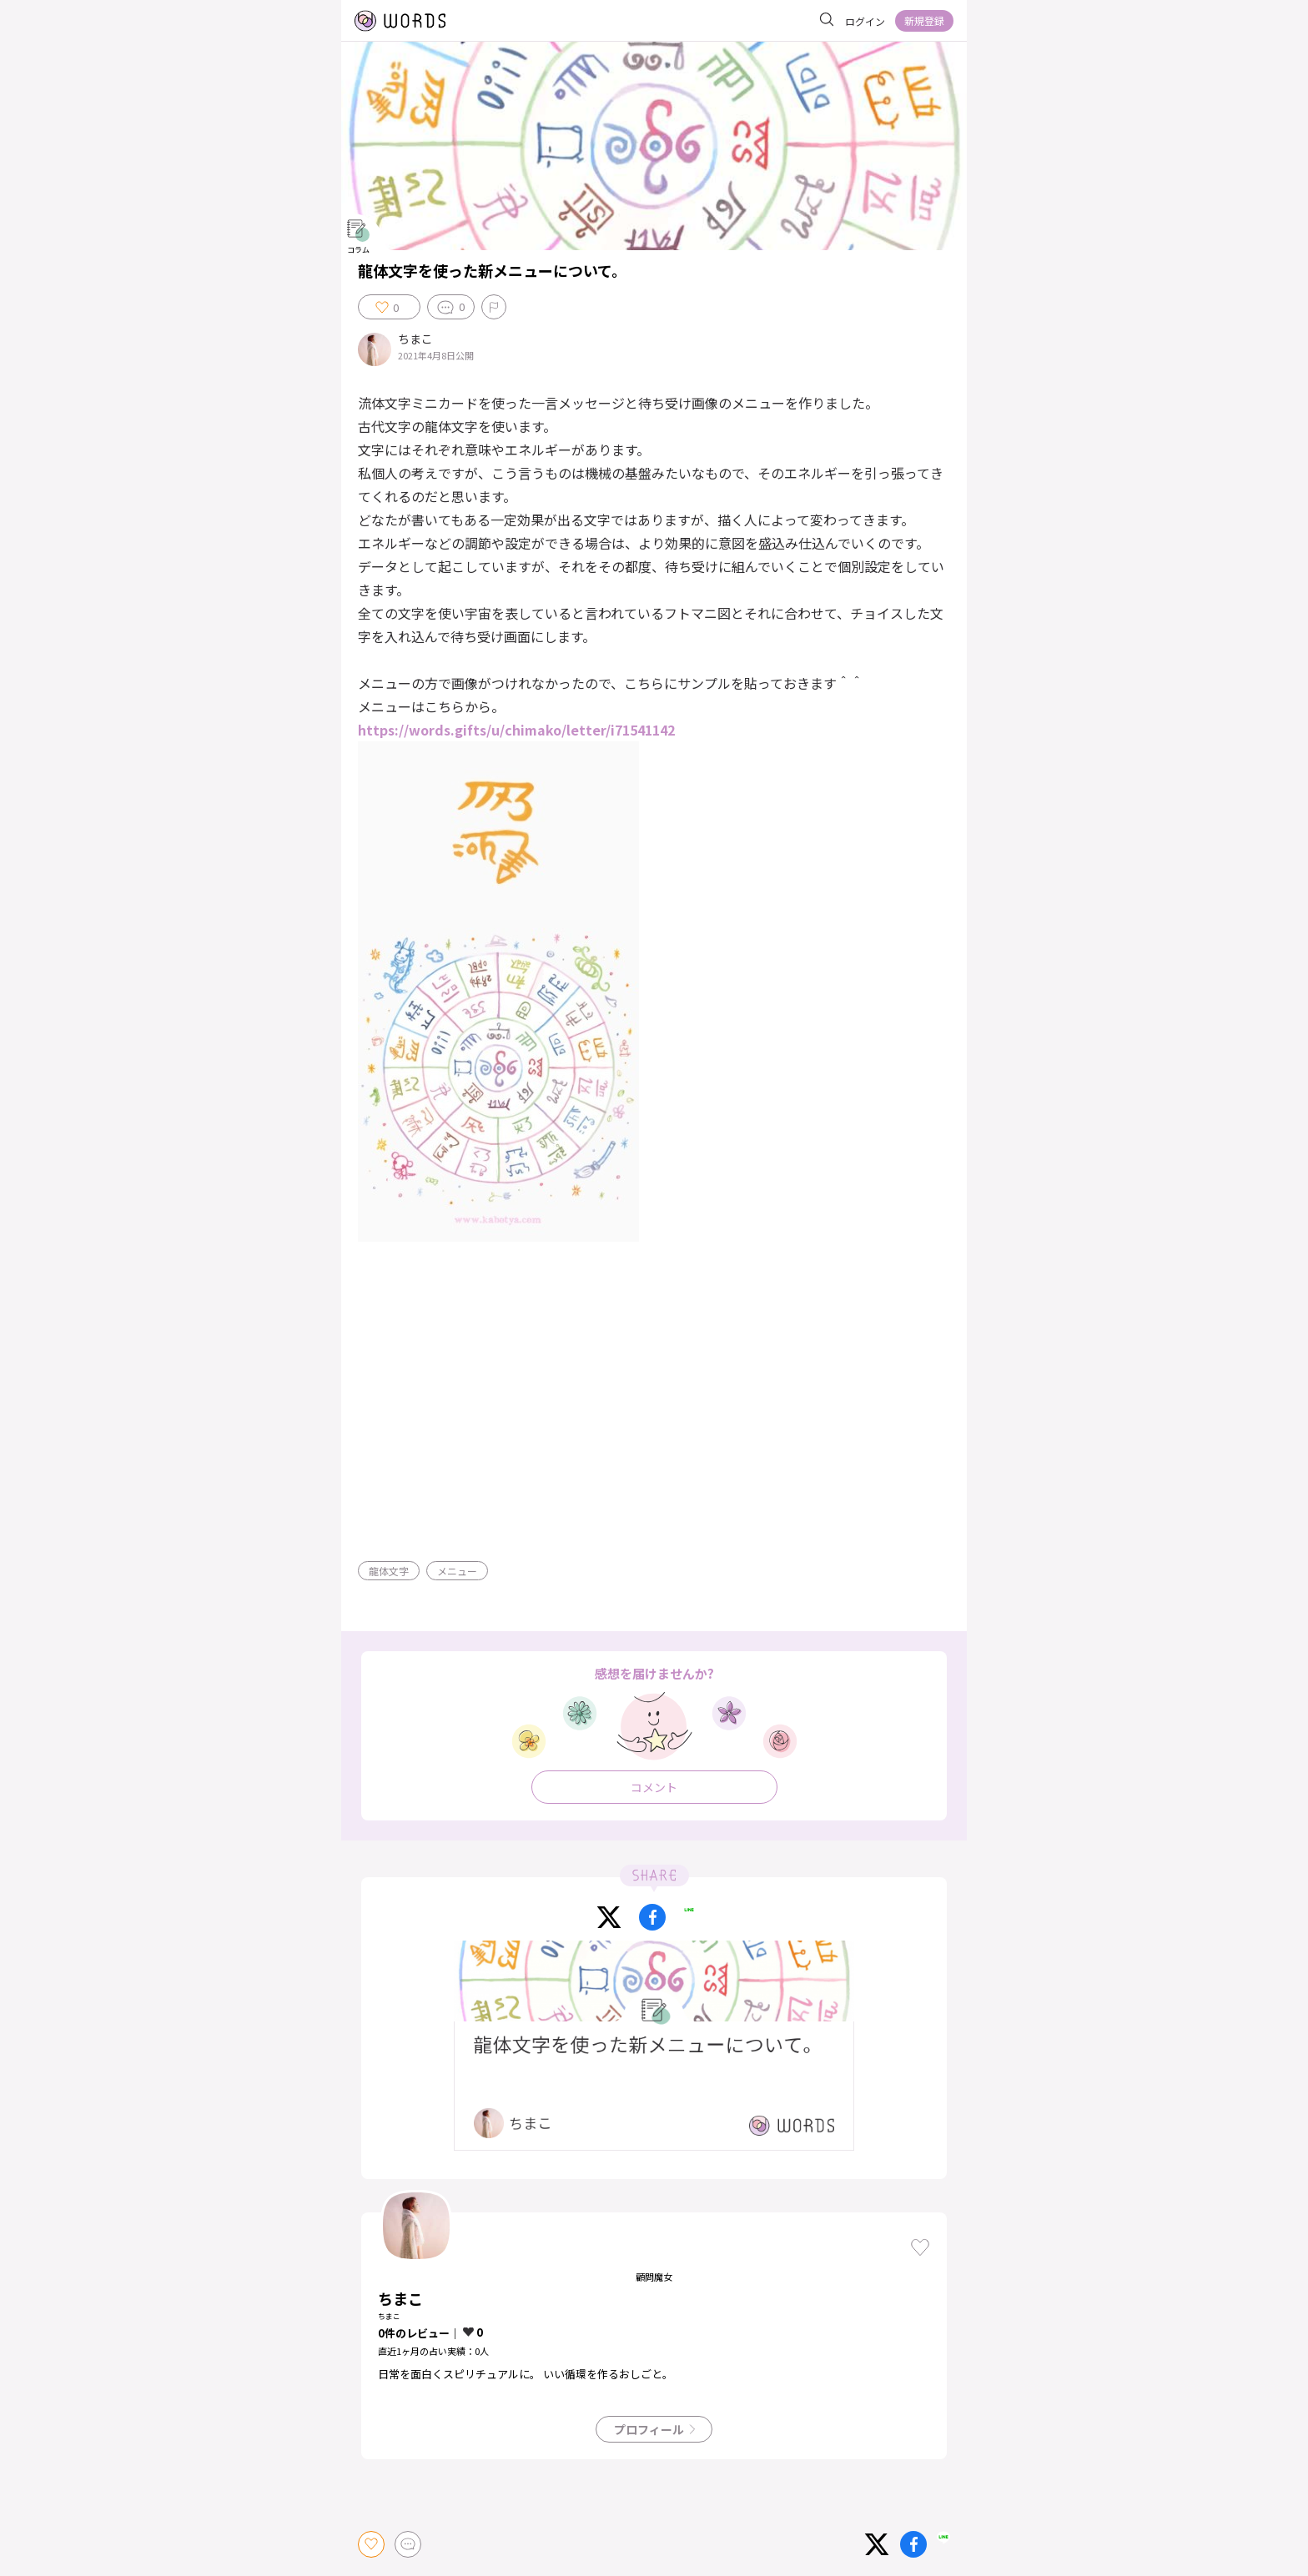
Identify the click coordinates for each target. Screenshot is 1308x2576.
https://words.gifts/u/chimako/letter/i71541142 (516, 730)
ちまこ (415, 339)
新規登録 (924, 20)
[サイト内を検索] (826, 20)
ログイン (865, 21)
